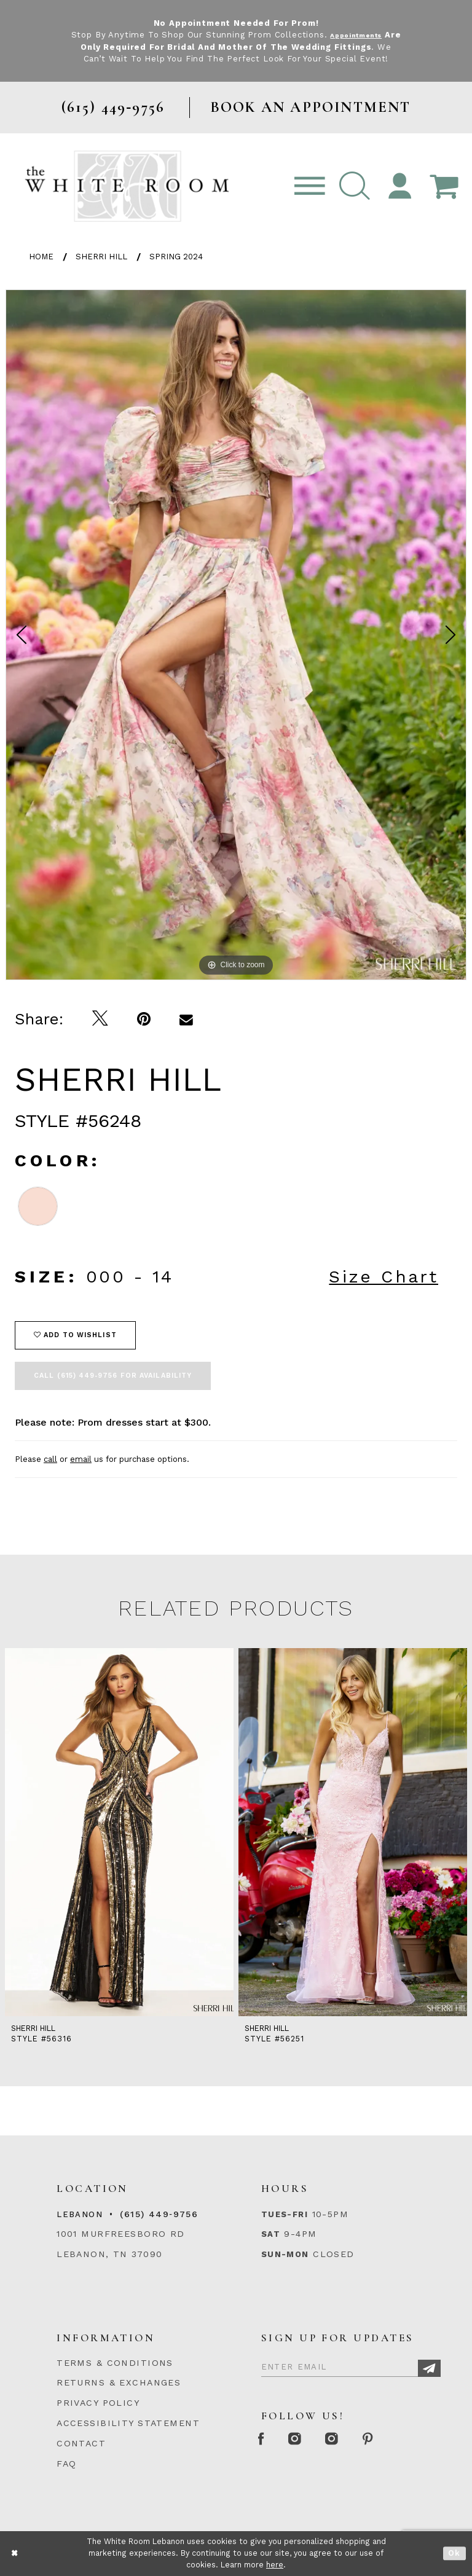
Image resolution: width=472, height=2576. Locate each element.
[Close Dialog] (15, 2553)
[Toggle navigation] (309, 186)
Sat (270, 2234)
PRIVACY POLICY (98, 2403)
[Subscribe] (429, 2369)
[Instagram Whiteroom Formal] (308, 2439)
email (81, 1459)
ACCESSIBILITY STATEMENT (128, 2423)
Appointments (365, 34)
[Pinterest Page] (400, 2439)
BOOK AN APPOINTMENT (310, 107)
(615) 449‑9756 (159, 2214)
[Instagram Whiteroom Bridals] (354, 2439)
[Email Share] (186, 1019)
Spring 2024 (176, 256)
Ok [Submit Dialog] (454, 2553)
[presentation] (119, 1832)
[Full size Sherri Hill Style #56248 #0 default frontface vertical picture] (236, 635)
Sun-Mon (285, 2254)
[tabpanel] (236, 635)
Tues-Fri (284, 2214)
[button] (354, 186)
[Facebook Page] (265, 2439)
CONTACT (81, 2443)
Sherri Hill (101, 256)
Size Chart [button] (383, 1276)
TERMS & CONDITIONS (115, 2363)
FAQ (66, 2463)
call (50, 1459)
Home (41, 256)
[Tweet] (100, 1019)
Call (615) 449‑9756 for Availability (113, 1376)
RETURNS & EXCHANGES (119, 2382)
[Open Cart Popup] (443, 186)
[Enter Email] (351, 2365)
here (274, 2564)
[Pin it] (144, 1019)
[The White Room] (127, 186)
